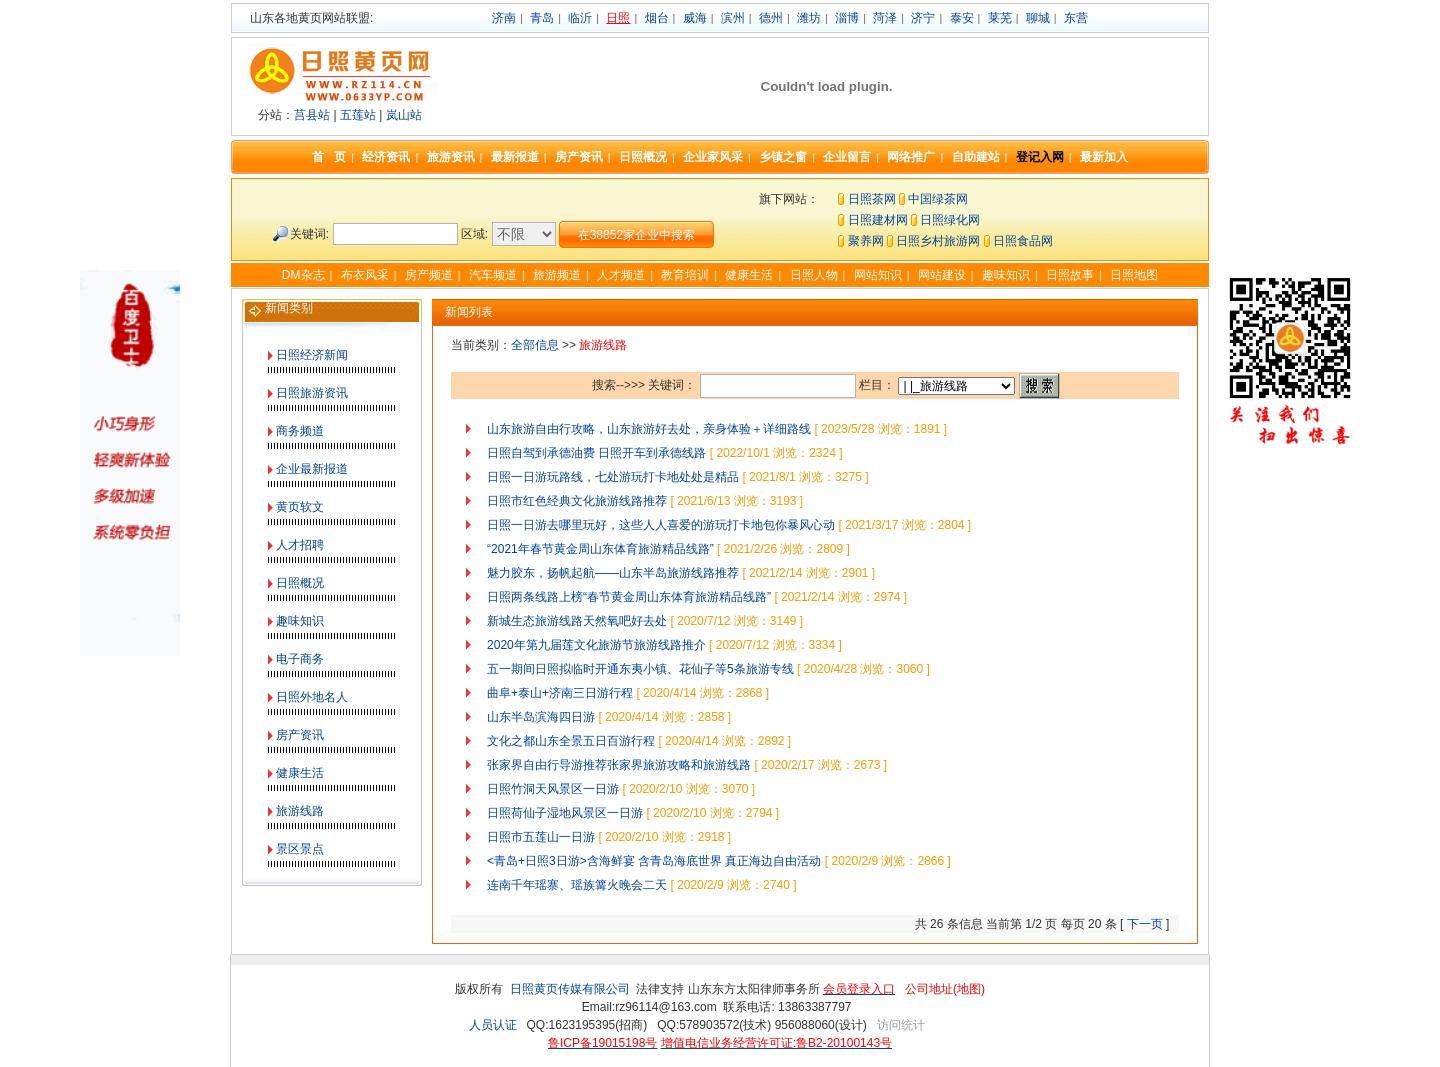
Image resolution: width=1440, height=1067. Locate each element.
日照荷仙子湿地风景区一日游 (565, 813)
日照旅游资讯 (312, 393)
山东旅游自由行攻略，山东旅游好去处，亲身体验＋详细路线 (649, 429)
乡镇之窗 (783, 157)
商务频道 (300, 431)
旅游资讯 (451, 157)
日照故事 (1070, 275)
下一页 (1145, 924)
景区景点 (300, 849)
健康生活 (749, 275)
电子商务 (300, 659)
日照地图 (1134, 275)
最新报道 (515, 157)
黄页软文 (300, 507)
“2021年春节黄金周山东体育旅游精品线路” (600, 549)
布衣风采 (365, 275)
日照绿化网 (950, 220)
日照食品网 (1023, 241)
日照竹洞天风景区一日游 (553, 789)
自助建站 (976, 157)
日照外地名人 (312, 697)
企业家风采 (713, 157)
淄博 (847, 18)
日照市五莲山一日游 (541, 837)
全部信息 (535, 345)
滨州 (733, 18)
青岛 (542, 18)
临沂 (580, 18)
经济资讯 (386, 157)
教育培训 (685, 275)
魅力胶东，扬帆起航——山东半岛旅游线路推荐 (613, 573)
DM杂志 (303, 275)
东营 (1076, 18)
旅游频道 (557, 275)
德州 (771, 18)
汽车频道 (493, 275)
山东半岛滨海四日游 (541, 717)
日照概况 (643, 157)
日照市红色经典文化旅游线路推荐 (577, 501)
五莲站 (358, 115)
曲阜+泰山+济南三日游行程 (560, 693)
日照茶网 (872, 199)
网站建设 (942, 275)
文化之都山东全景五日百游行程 (571, 741)
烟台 (657, 18)
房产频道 (429, 275)
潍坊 (809, 18)
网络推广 (911, 157)
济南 (504, 18)
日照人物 (814, 275)
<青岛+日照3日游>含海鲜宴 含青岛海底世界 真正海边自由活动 (654, 861)
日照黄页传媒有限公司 (570, 989)
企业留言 (847, 157)
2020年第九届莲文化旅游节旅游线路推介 (596, 645)
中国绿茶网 (938, 199)
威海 (695, 18)
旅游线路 (300, 811)
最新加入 (1104, 157)
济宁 (923, 18)
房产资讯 (579, 157)
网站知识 (878, 275)
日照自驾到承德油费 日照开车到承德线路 (596, 453)
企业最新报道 (312, 469)
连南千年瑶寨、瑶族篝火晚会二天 (577, 885)
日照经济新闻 (312, 355)
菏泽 (885, 18)
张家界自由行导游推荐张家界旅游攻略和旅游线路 (619, 765)
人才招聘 (300, 545)
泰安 (962, 18)
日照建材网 (878, 220)
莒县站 (312, 115)
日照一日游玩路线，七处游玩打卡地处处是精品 (613, 477)
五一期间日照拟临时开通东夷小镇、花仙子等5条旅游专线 (640, 669)
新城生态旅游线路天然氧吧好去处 (577, 621)
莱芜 (1000, 18)
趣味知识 (1006, 275)
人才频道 (621, 275)
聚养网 (866, 241)
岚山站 (404, 115)
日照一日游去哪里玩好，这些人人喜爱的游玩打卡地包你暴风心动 (661, 525)
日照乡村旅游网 (938, 241)
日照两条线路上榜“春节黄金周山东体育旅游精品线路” (629, 597)
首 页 (329, 157)
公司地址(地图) (945, 989)
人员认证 (493, 1025)
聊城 (1038, 18)
